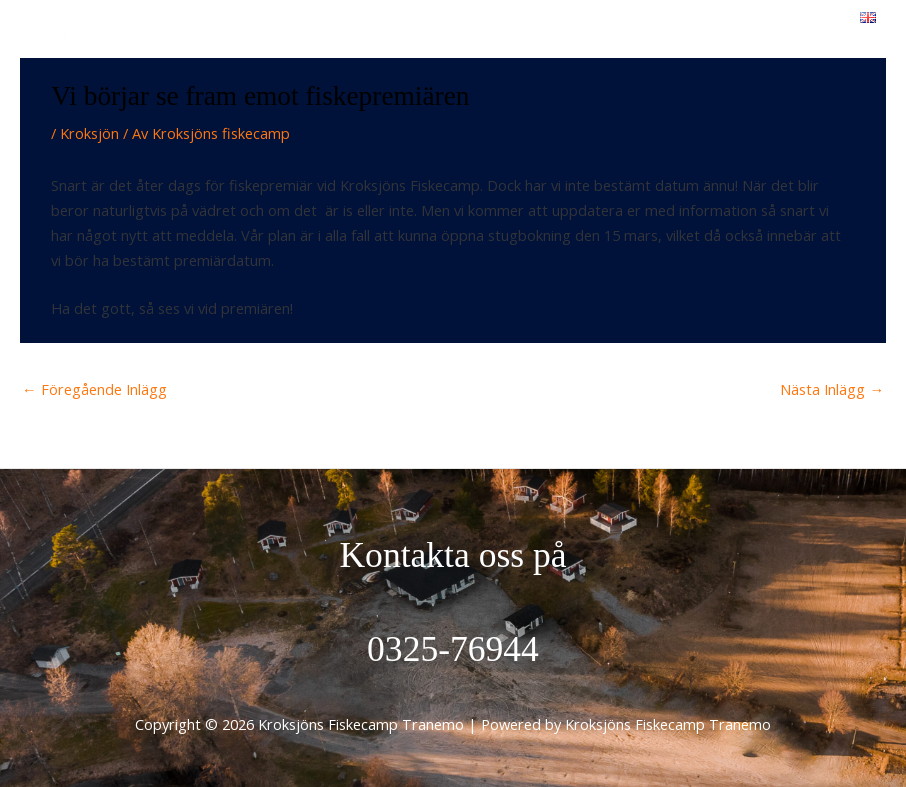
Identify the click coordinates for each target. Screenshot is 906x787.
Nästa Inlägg (832, 389)
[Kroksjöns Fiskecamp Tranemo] (80, 36)
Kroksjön (89, 133)
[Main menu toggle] (807, 35)
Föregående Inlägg (94, 389)
